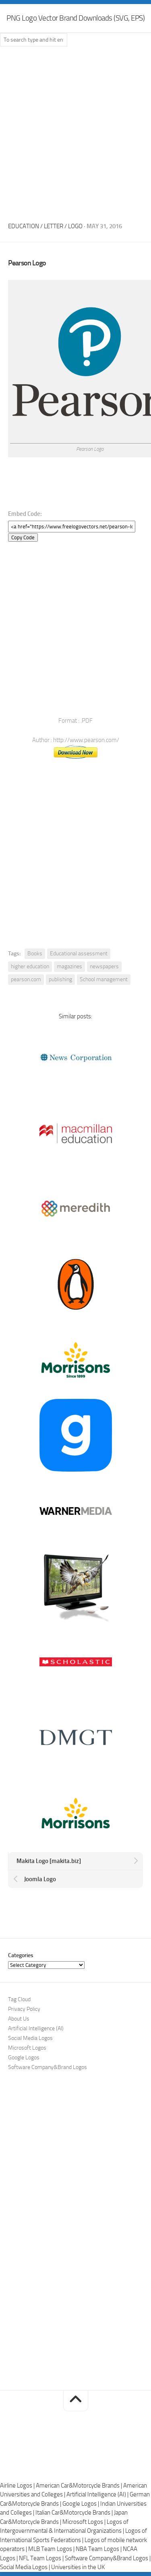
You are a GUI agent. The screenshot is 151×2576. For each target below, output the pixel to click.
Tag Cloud (19, 1999)
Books (34, 953)
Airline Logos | (18, 2485)
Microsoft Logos (27, 2047)
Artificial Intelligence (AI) (36, 2028)
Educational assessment (79, 953)
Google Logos (23, 2057)
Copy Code (23, 537)
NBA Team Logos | (99, 2549)
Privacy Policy (24, 2009)
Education (23, 226)
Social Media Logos (30, 2038)
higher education (30, 966)
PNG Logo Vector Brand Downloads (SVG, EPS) (75, 18)
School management (104, 979)
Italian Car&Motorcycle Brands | (74, 2512)
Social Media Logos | (25, 2567)
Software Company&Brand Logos (47, 2067)
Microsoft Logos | (84, 2522)
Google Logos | (81, 2503)
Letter (53, 226)
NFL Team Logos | (42, 2558)
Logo (75, 226)
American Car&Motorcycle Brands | (79, 2485)
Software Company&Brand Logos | (108, 2558)
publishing (60, 979)
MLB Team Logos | (52, 2549)
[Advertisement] (75, 132)
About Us (18, 2018)
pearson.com (26, 979)
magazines (69, 966)
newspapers (104, 966)
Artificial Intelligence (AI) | (98, 2494)
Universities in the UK (78, 2567)
